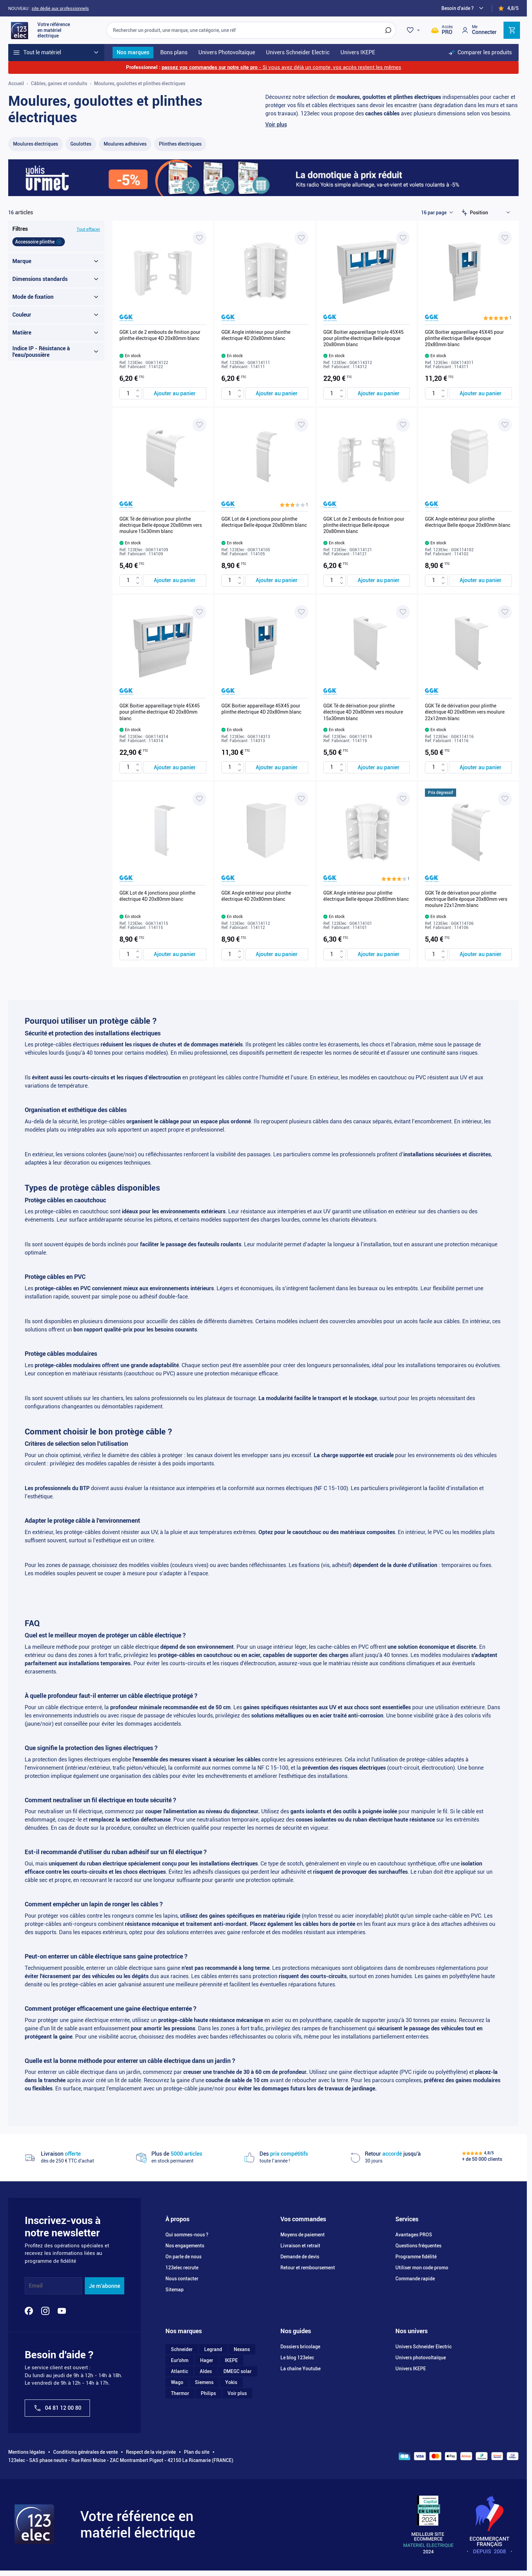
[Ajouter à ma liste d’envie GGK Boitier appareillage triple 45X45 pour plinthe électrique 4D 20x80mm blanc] (199, 612)
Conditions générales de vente (85, 2452)
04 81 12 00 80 (57, 2408)
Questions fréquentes (418, 2245)
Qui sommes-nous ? (186, 2234)
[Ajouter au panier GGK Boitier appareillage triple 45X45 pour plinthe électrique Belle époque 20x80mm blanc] (378, 393)
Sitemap (174, 2289)
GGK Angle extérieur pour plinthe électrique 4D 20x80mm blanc (256, 896)
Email (36, 2286)
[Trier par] (491, 212)
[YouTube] (62, 2311)
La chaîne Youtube (300, 2368)
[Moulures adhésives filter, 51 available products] (125, 144)
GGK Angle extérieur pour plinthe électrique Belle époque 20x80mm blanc (467, 522)
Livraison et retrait (300, 2245)
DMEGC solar (237, 2371)
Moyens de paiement (302, 2234)
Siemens (204, 2382)
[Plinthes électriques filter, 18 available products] (180, 144)
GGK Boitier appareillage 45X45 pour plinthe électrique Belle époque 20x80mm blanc (464, 338)
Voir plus (276, 124)
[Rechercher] (388, 30)
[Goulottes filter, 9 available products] (81, 144)
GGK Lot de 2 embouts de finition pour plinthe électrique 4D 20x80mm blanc (159, 335)
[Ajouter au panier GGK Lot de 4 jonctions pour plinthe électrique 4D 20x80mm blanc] (174, 954)
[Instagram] (45, 2311)
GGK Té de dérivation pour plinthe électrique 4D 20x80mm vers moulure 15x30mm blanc (363, 712)
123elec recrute (181, 2267)
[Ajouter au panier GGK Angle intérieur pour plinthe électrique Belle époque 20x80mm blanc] (378, 954)
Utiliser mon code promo (421, 2267)
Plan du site (196, 2452)
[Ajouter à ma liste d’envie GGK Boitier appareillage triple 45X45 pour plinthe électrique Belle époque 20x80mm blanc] (403, 238)
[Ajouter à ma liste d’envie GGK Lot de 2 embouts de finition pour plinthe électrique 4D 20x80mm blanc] (199, 238)
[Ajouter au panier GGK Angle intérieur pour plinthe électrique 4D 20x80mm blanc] (276, 393)
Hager (206, 2360)
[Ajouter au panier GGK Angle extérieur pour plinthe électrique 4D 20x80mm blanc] (276, 954)
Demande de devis (299, 2256)
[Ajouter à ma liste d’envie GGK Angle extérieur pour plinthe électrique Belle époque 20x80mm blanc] (505, 425)
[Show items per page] (437, 212)
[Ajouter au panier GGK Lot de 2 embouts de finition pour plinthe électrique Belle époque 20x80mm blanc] (378, 581)
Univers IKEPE (410, 2368)
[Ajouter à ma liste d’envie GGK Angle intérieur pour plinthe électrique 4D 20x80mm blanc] (301, 238)
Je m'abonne (104, 2286)
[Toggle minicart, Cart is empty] (512, 30)
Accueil (16, 83)
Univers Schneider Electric (423, 2346)
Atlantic (179, 2371)
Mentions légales (26, 2452)
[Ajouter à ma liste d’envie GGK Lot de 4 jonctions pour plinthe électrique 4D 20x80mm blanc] (199, 799)
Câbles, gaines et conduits (59, 83)
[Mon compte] (479, 30)
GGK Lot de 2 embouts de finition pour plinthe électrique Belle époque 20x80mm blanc (363, 525)
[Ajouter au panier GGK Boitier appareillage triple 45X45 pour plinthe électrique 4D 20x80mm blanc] (174, 767)
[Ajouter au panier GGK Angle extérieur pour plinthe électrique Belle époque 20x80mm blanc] (480, 581)
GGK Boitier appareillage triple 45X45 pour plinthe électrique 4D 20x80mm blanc (159, 712)
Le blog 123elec (297, 2357)
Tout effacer (88, 229)
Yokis (231, 2382)
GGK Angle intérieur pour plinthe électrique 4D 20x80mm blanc (255, 335)
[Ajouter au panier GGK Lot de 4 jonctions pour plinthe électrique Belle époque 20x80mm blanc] (276, 581)
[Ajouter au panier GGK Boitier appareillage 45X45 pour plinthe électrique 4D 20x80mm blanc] (276, 767)
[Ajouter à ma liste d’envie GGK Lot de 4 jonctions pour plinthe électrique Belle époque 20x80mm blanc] (301, 425)
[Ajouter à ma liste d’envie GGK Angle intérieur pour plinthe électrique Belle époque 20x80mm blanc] (403, 799)
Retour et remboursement (307, 2267)
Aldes (206, 2371)
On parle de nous (183, 2256)
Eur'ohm (179, 2360)
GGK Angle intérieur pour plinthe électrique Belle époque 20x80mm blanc (366, 896)
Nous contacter (181, 2278)
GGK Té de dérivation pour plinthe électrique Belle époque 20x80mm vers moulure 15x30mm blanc (160, 525)
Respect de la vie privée (151, 2452)
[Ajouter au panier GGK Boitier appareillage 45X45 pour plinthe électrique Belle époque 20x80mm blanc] (480, 393)
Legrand (213, 2349)
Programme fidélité (416, 2256)
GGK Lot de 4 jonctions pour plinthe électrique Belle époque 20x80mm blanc (264, 522)
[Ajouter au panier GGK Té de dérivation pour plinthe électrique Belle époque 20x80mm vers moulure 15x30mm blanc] (174, 581)
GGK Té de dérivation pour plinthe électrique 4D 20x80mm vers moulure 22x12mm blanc (465, 712)
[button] (497, 318)
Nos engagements (184, 2245)
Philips (208, 2393)
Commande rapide (415, 2278)
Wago (177, 2382)
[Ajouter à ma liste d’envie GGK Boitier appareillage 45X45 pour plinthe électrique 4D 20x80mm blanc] (301, 612)
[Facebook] (29, 2311)
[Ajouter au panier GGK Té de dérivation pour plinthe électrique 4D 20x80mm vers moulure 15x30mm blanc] (378, 767)
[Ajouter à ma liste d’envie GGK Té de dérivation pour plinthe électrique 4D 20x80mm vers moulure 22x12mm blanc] (505, 612)
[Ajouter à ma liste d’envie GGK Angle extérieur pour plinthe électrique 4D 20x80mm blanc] (301, 799)
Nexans (242, 2349)
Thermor (180, 2393)
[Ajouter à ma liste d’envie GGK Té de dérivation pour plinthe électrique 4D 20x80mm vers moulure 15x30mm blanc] (403, 612)
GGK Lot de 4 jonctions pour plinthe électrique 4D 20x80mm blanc (157, 896)
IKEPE (231, 2360)
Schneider (182, 2349)
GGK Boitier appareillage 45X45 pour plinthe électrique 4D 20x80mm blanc (261, 709)
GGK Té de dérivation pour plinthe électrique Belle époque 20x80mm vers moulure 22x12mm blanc (466, 899)
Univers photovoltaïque (420, 2357)
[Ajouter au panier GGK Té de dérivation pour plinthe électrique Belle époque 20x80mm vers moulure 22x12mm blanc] (480, 954)
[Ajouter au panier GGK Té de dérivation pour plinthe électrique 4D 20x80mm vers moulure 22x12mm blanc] (480, 767)
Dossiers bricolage (300, 2346)
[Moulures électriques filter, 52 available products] (35, 144)
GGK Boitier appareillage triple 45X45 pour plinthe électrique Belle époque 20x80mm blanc (363, 338)
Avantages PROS (413, 2234)
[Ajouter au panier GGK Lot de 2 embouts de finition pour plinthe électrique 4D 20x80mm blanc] (174, 393)
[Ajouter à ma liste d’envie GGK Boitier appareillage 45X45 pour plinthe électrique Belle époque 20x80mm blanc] (505, 238)
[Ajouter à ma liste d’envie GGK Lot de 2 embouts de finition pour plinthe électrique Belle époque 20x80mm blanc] (403, 425)
